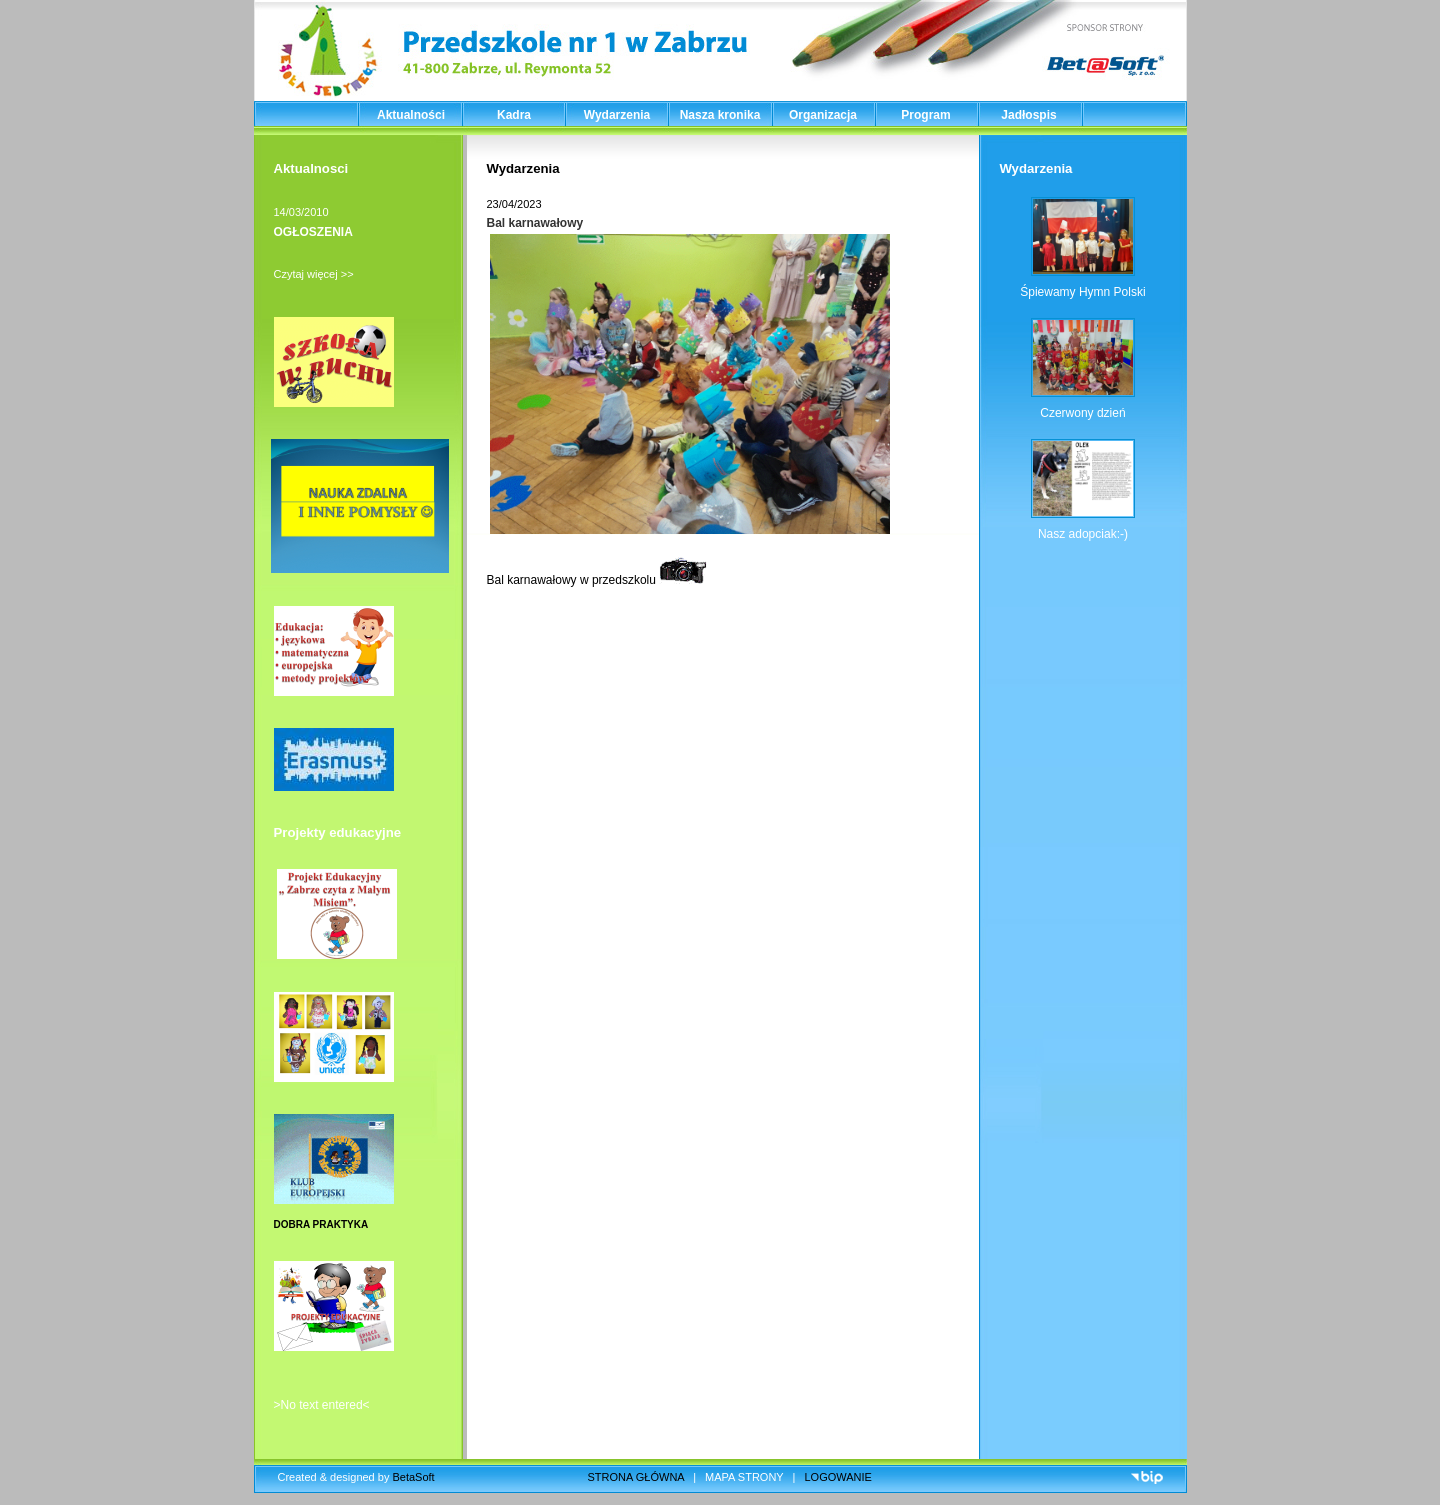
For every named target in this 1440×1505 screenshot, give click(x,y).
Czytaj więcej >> (314, 274)
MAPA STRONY (744, 1477)
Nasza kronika (720, 115)
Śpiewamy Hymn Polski (1082, 292)
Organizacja (823, 115)
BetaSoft (413, 1477)
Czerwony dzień (1082, 413)
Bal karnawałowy (535, 223)
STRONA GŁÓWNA (636, 1477)
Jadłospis (1028, 115)
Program (925, 115)
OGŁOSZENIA (313, 232)
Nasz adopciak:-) (1083, 534)
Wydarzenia (617, 115)
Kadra (514, 115)
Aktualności (411, 115)
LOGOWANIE (838, 1477)
